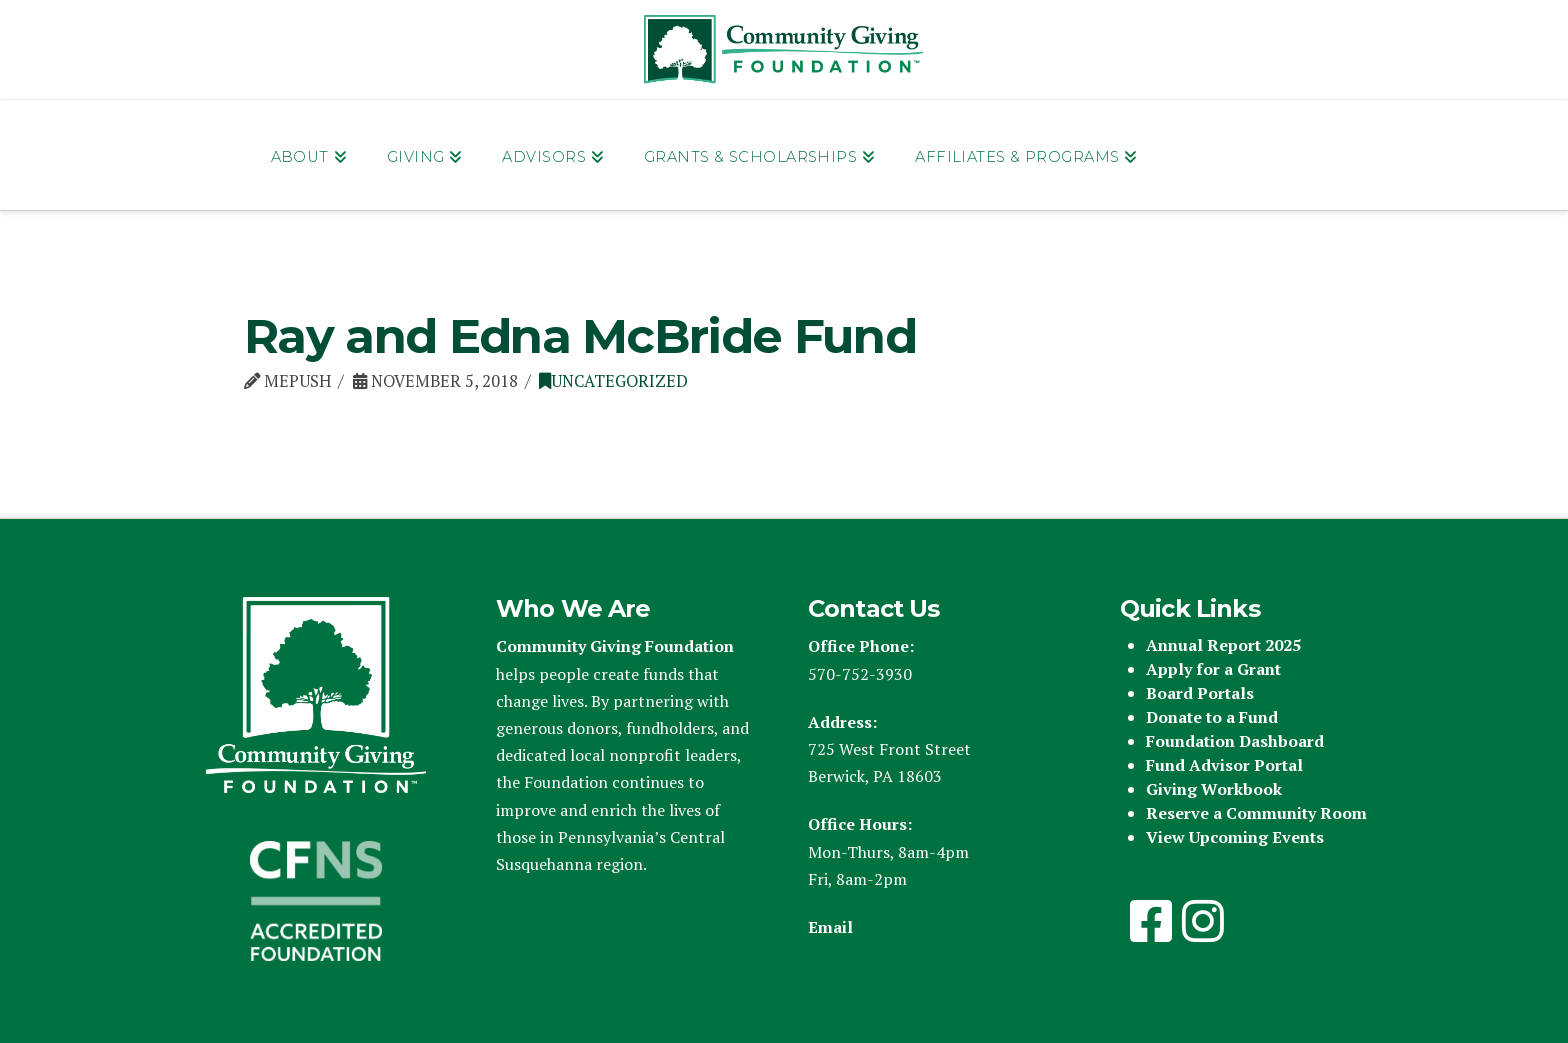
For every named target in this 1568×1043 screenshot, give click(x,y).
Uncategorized (613, 381)
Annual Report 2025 (1223, 645)
